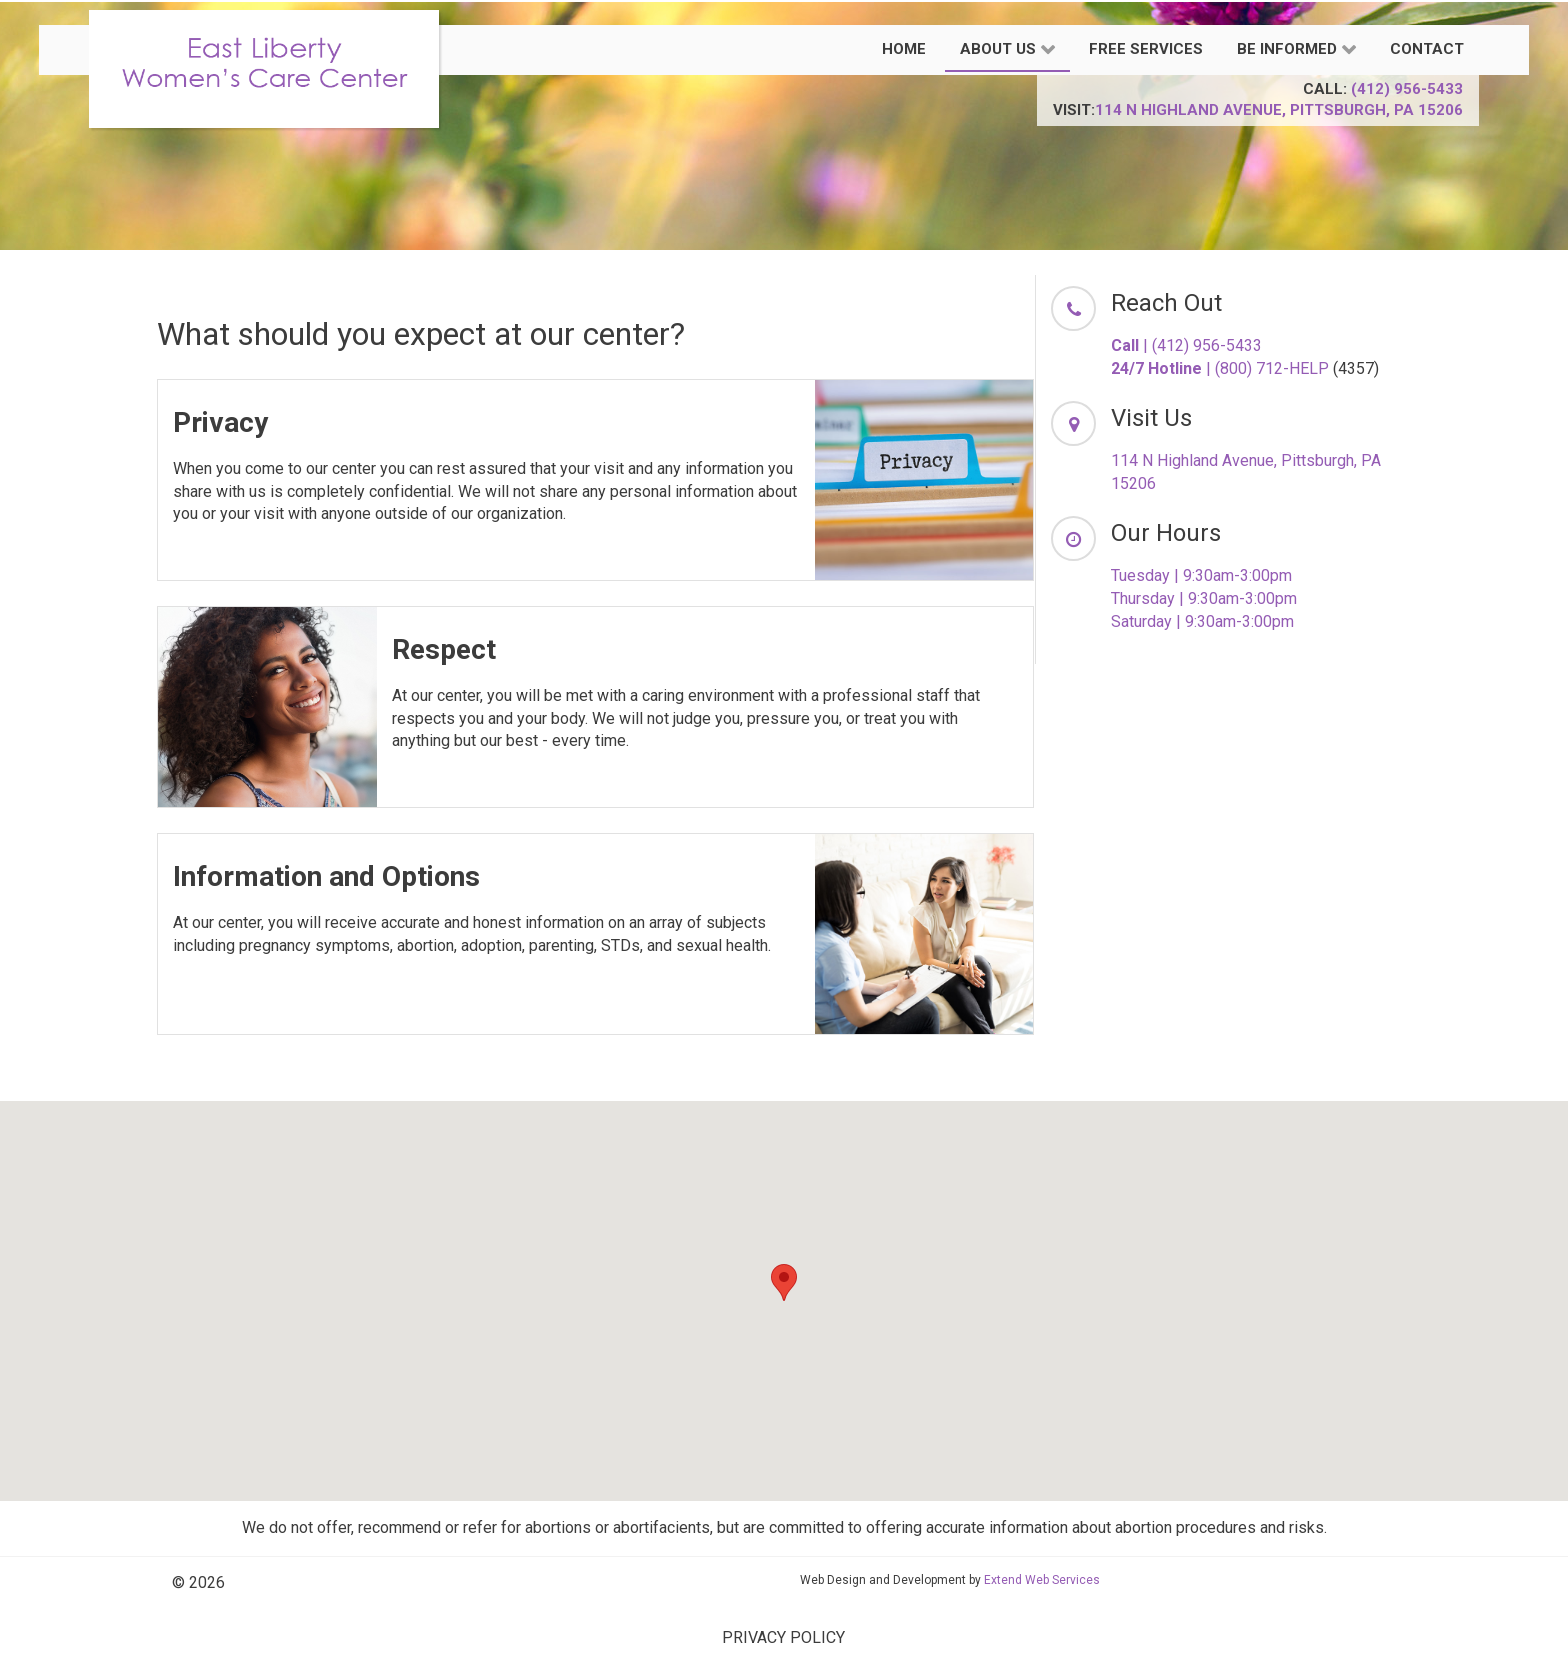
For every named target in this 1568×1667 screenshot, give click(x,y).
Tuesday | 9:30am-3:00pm (1201, 575)
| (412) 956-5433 (1186, 345)
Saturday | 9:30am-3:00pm (1202, 621)
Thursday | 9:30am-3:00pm (1204, 598)
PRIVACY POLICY (783, 1637)
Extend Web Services (1042, 1580)
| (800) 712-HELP (1220, 368)
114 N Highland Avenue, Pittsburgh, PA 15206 (1279, 110)
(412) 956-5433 (1407, 89)
